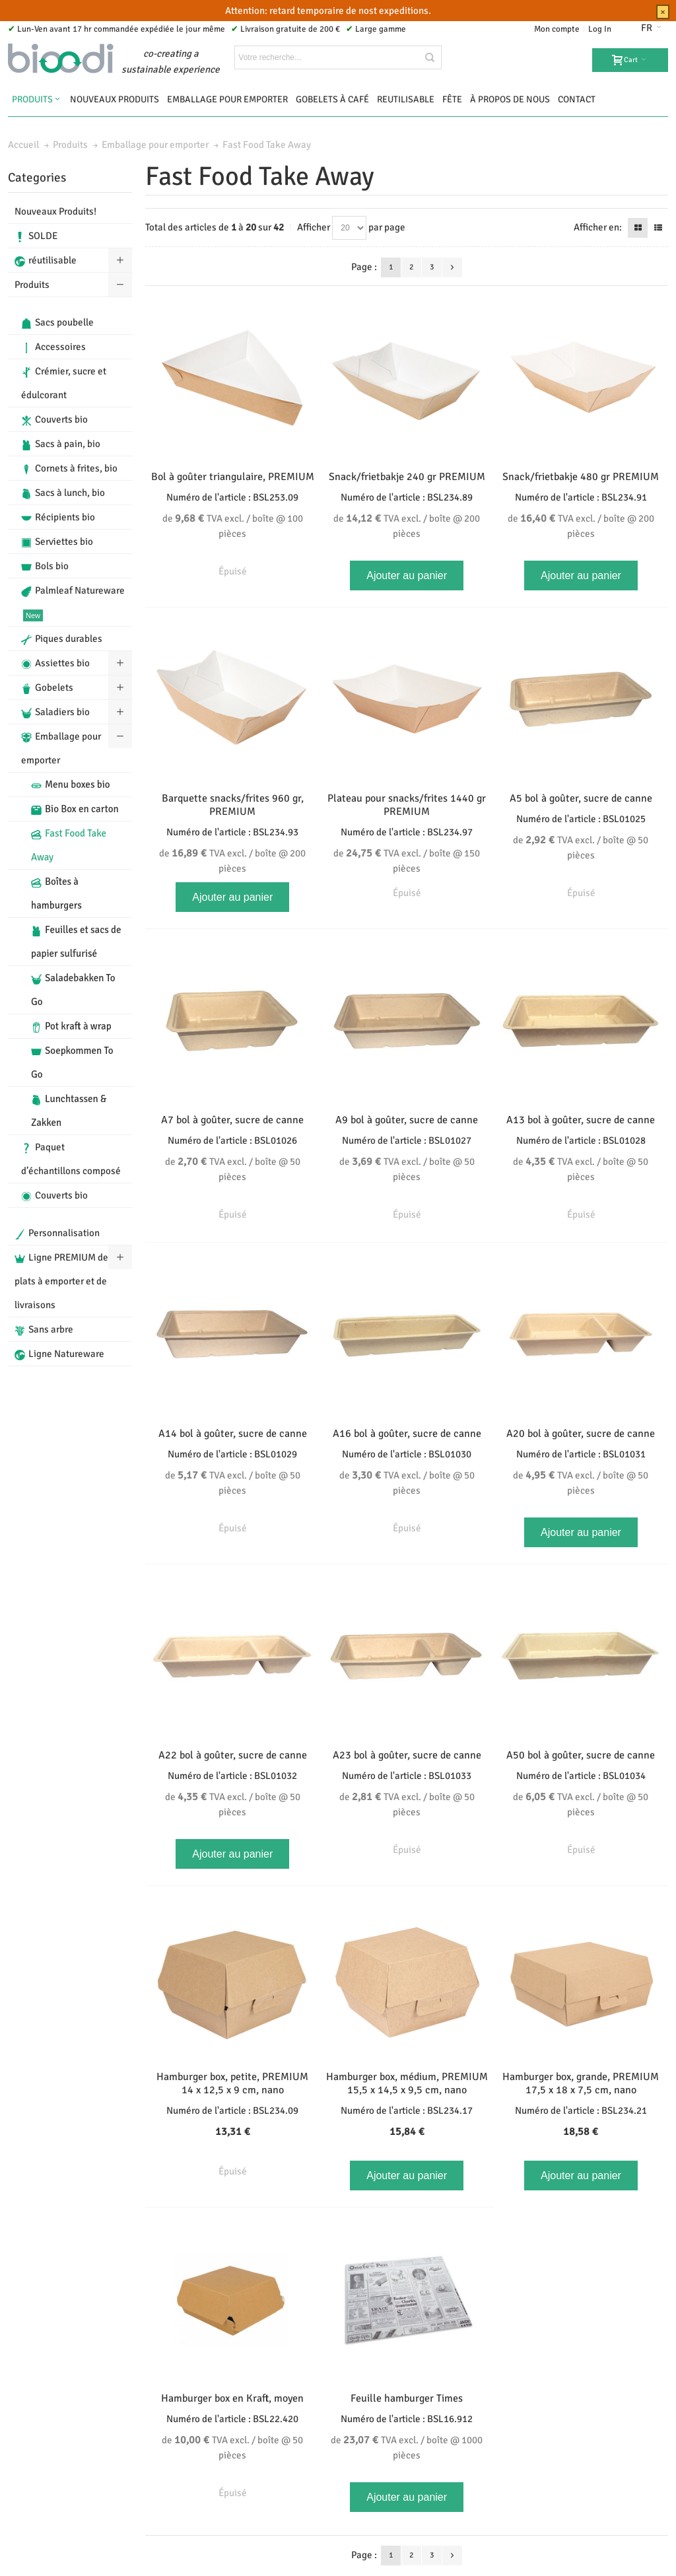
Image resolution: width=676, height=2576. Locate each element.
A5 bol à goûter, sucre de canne (581, 798)
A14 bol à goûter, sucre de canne (232, 1433)
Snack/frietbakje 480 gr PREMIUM (580, 476)
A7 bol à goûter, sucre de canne (232, 1120)
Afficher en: (598, 227)
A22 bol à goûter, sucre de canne (232, 1755)
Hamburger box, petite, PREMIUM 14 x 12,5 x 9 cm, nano (232, 2083)
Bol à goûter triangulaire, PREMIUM (232, 476)
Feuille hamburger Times (407, 2398)
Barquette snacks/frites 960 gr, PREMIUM (233, 805)
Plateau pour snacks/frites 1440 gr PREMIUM (406, 805)
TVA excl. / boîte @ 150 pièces (406, 860)
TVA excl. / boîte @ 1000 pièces (407, 2447)
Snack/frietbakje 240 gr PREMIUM (407, 476)
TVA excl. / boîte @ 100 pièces (232, 526)
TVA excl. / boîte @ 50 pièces (580, 847)
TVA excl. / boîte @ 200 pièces (406, 526)
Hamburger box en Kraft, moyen (232, 2398)
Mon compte (557, 29)
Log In (599, 29)
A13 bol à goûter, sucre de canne (580, 1120)
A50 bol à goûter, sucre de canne (580, 1755)
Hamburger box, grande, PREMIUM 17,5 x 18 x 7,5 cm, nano (580, 2083)
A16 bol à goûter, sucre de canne (407, 1433)
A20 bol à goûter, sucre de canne (580, 1433)
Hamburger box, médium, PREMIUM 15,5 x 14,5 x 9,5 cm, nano (407, 2083)
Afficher (313, 227)
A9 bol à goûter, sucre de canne (406, 1120)
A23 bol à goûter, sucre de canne (407, 1755)
